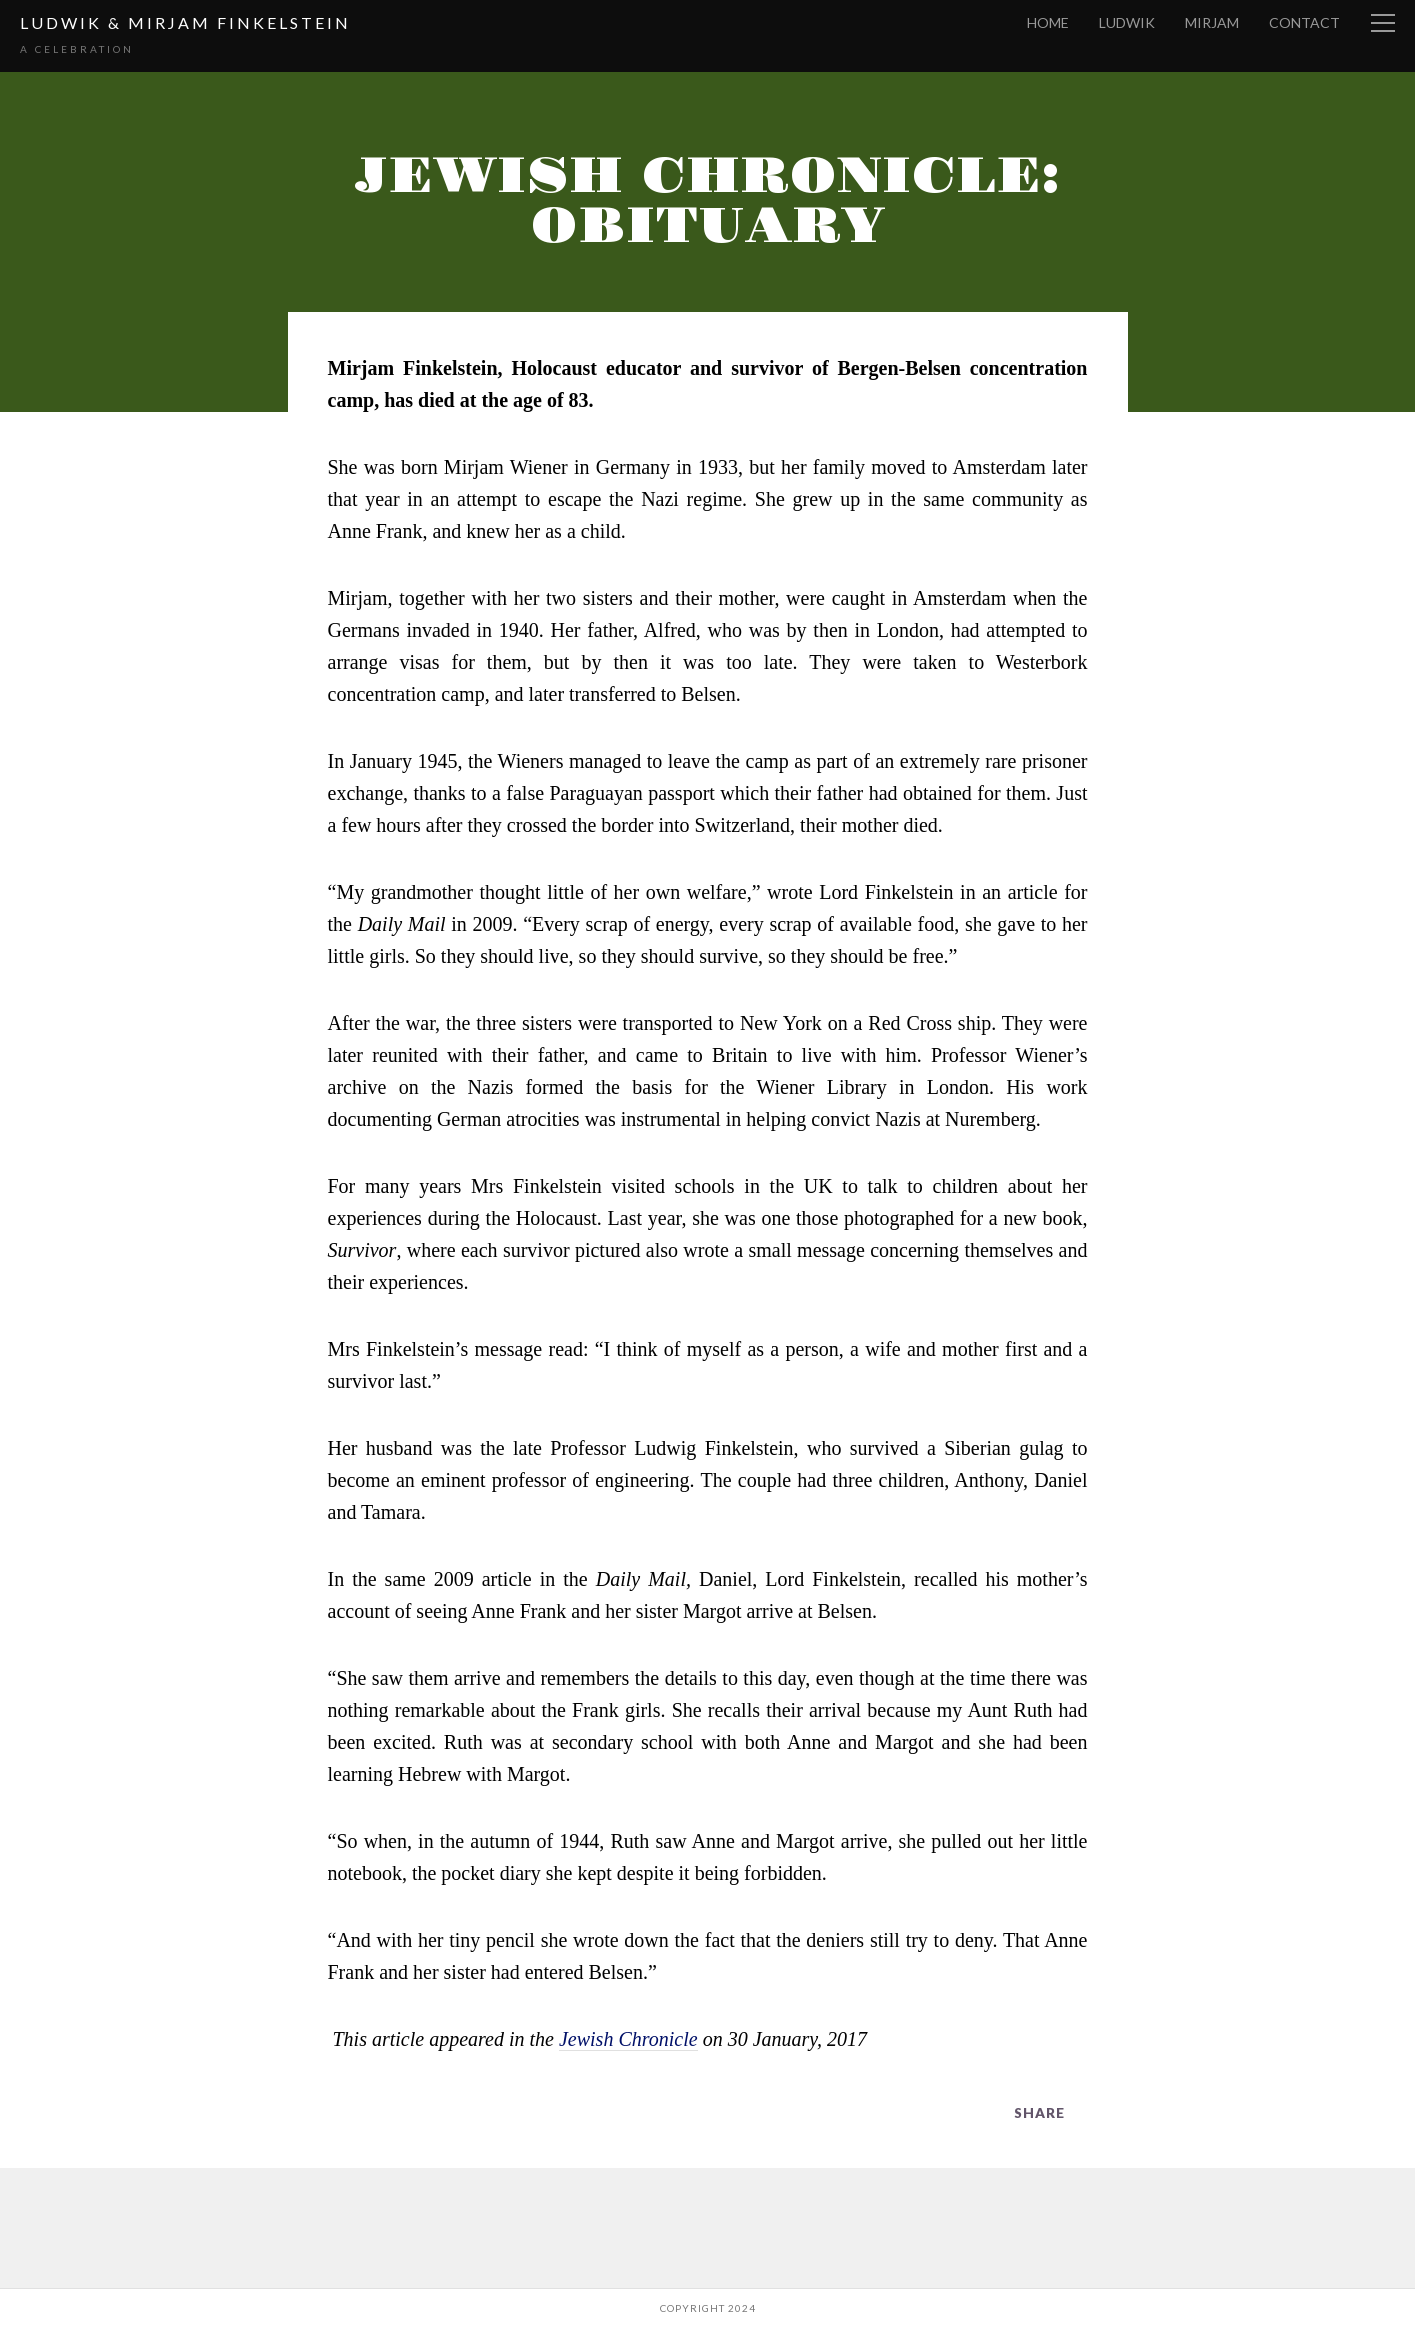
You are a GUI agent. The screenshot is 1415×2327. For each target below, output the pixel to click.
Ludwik (1127, 22)
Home (1048, 22)
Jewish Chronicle (628, 2039)
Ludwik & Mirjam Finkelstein (185, 22)
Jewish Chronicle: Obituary (707, 201)
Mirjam (1212, 22)
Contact (1304, 22)
